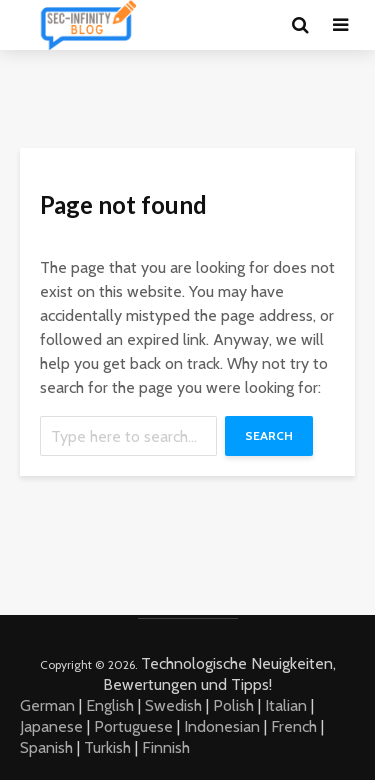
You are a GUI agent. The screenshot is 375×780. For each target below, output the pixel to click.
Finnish (166, 747)
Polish (233, 705)
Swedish (173, 705)
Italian (286, 705)
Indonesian (222, 726)
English (110, 705)
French (294, 726)
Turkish (107, 747)
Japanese (51, 726)
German (47, 705)
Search (269, 435)
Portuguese (133, 726)
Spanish (46, 747)
